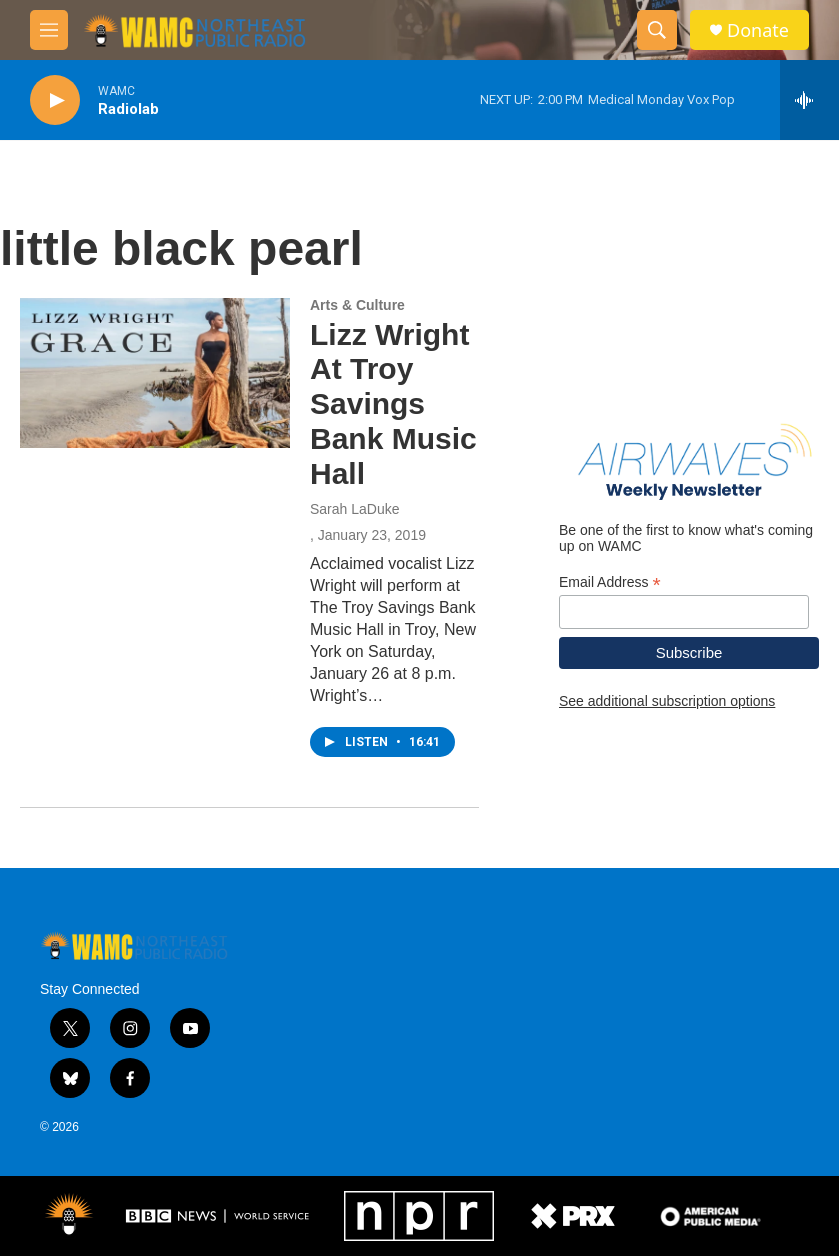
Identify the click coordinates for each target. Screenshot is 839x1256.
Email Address (610, 582)
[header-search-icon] (657, 30)
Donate (758, 30)
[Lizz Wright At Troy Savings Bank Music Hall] (155, 373)
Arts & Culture (357, 305)
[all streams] (809, 100)
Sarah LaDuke (355, 509)
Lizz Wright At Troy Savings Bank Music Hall (393, 404)
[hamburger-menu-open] (49, 30)
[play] (55, 100)
